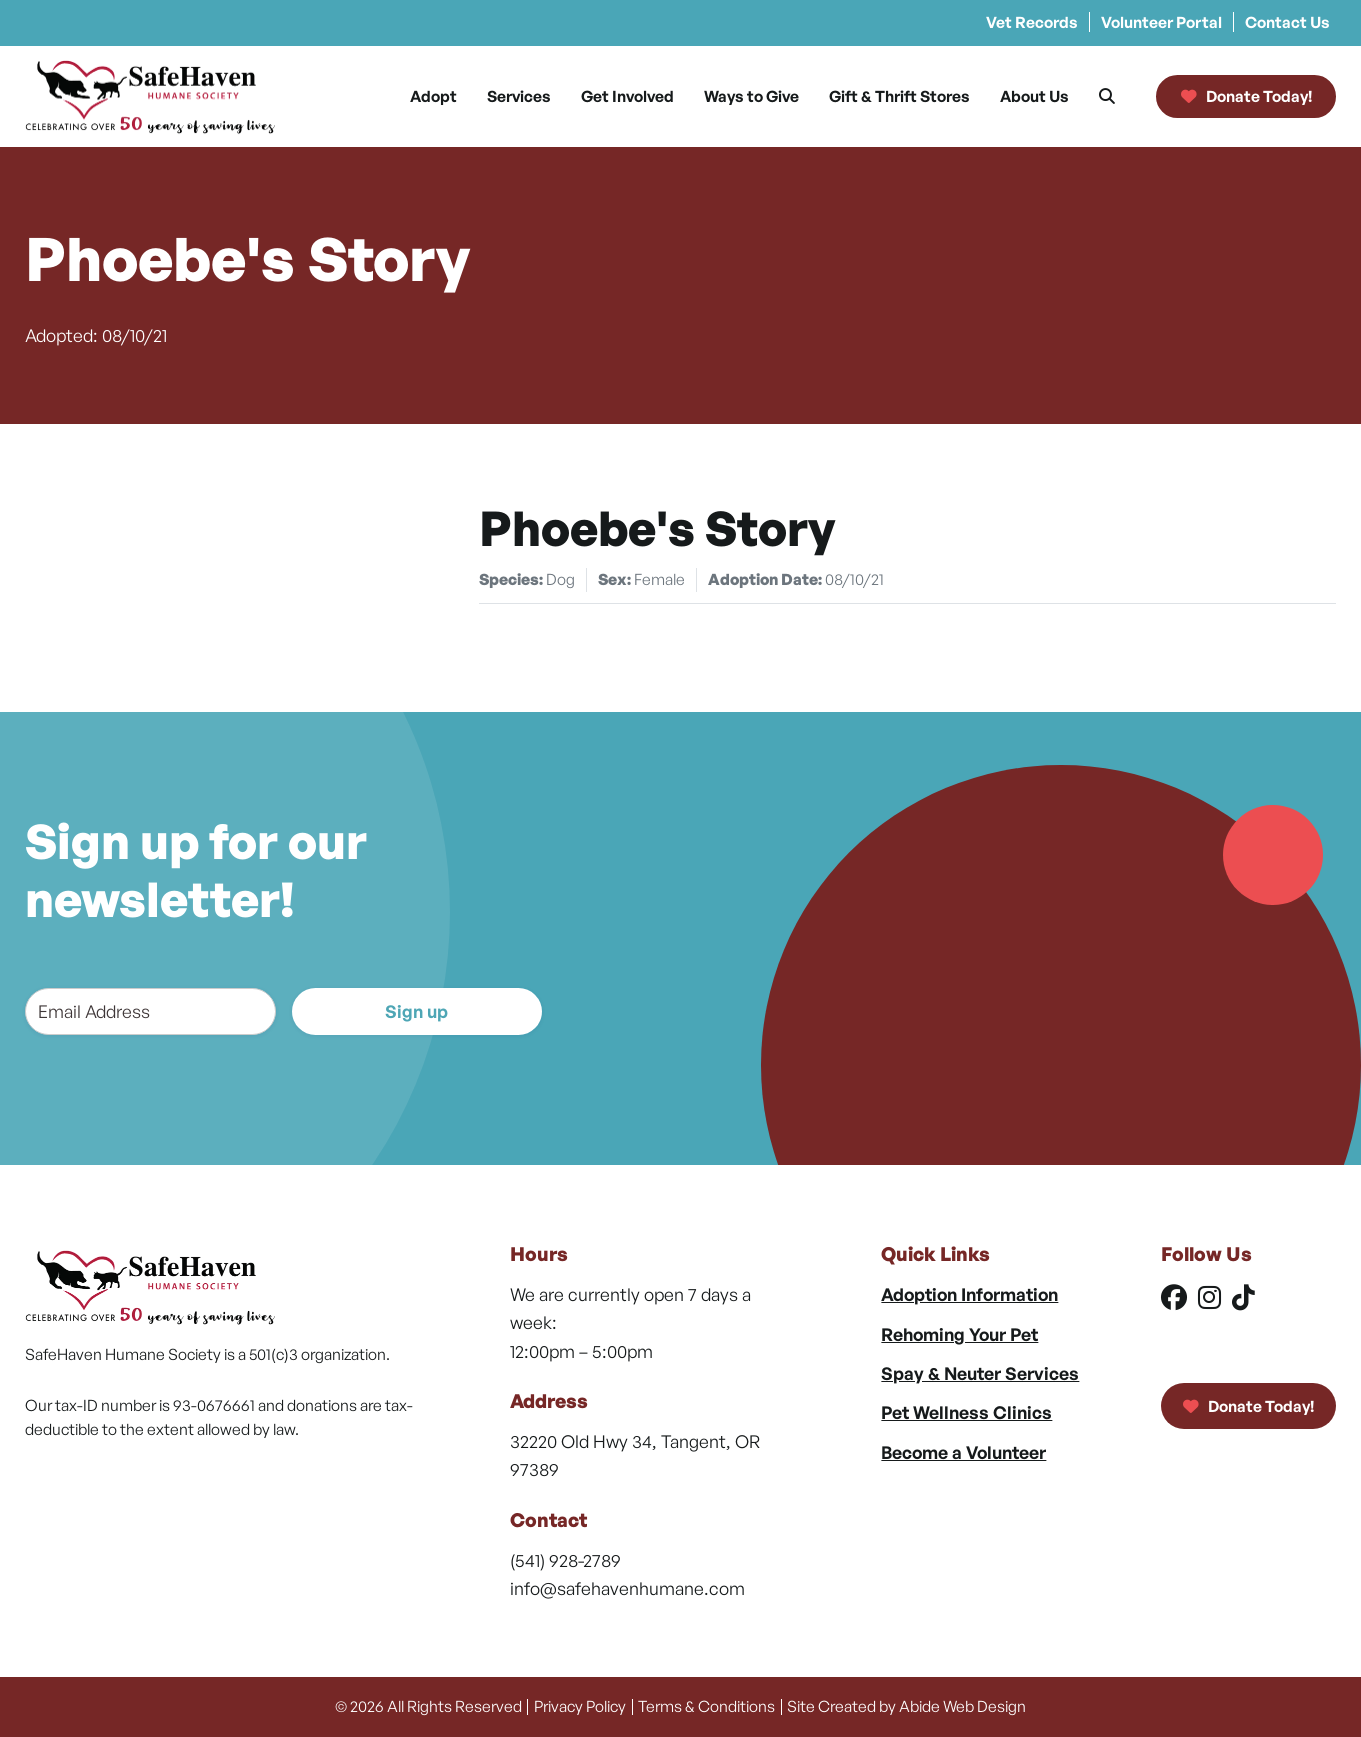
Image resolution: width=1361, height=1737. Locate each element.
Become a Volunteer (963, 1452)
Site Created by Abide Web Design (906, 1706)
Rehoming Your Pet (959, 1334)
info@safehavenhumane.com (627, 1588)
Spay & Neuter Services (980, 1373)
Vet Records (1032, 22)
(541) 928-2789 (565, 1560)
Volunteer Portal (1161, 22)
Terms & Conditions (706, 1706)
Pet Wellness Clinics (966, 1412)
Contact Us (1287, 22)
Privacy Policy (580, 1706)
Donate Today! (1248, 1406)
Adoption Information (969, 1294)
